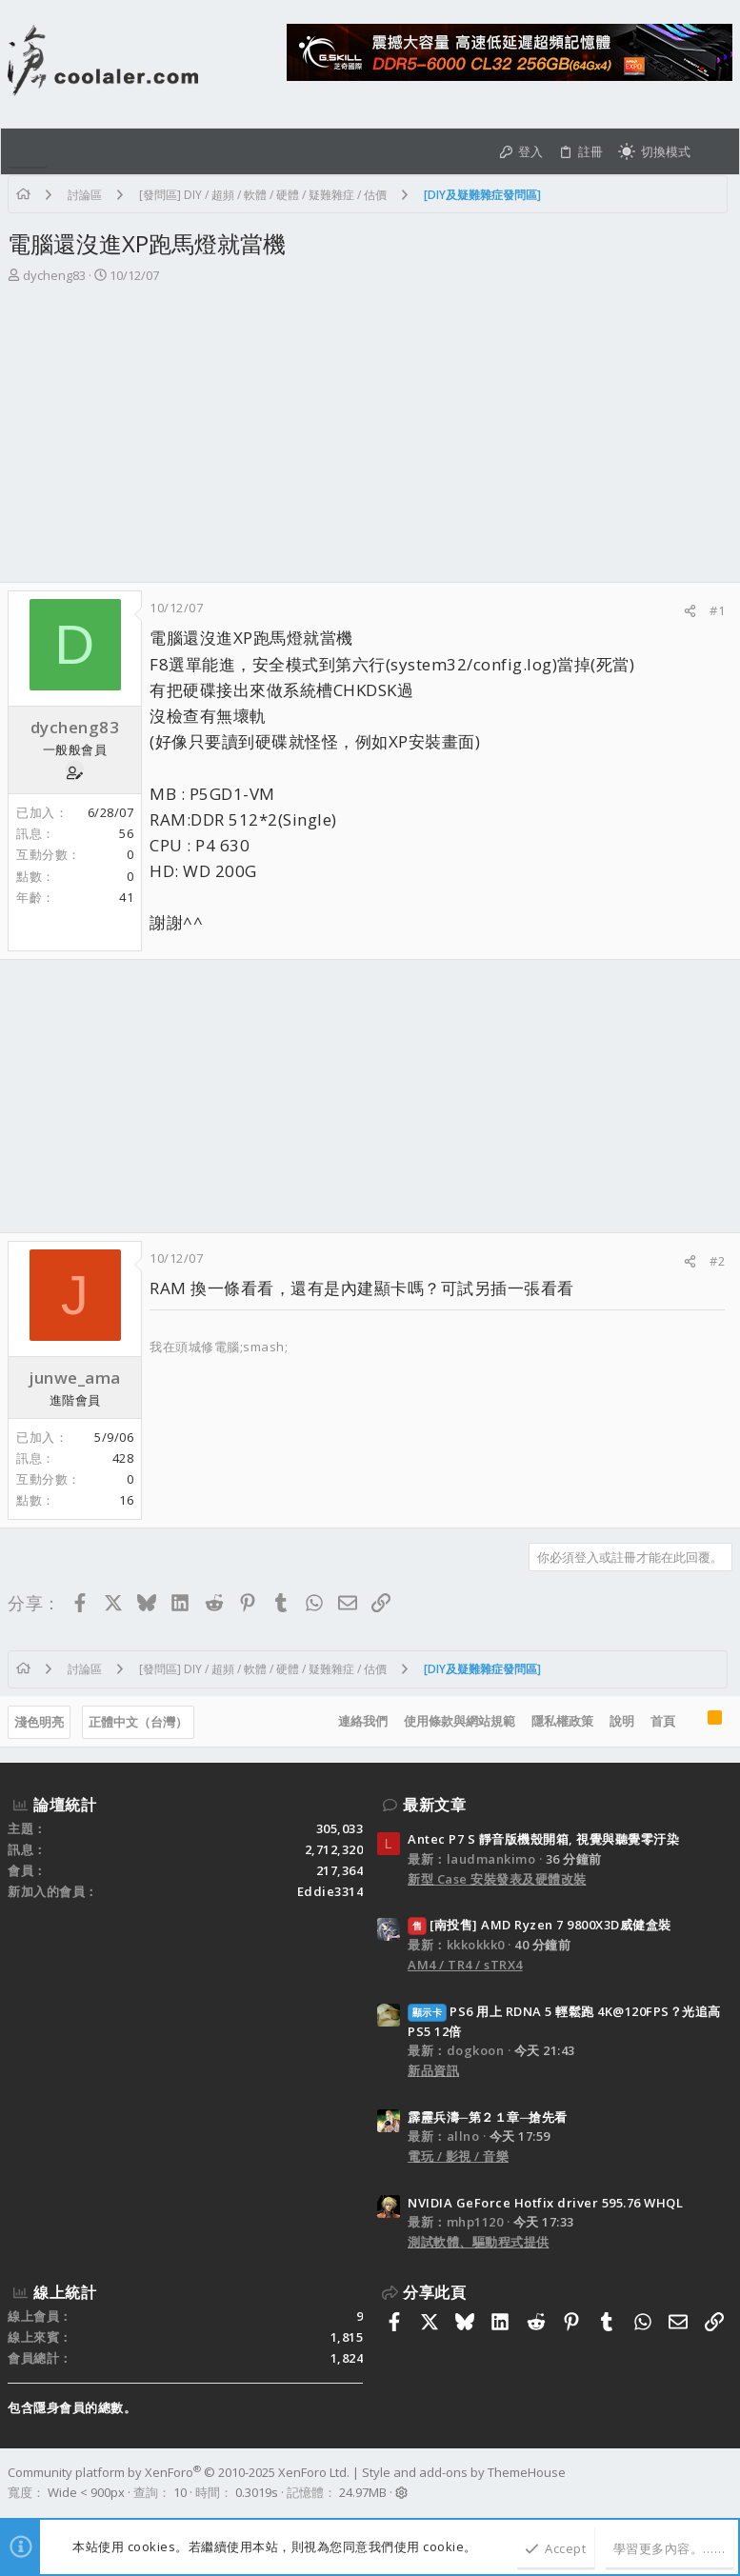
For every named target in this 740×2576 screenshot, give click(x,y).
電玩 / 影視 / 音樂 (458, 2156)
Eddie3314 (330, 1891)
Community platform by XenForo (179, 2472)
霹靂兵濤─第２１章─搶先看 (488, 2117)
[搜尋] (714, 151)
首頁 (662, 1720)
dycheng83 (54, 275)
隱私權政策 (562, 1720)
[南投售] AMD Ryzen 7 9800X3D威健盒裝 (539, 1924)
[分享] (690, 611)
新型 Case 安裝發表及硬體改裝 (497, 1878)
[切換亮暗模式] (654, 151)
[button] (28, 151)
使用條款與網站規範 (459, 1720)
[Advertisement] (370, 439)
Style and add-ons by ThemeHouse (464, 2472)
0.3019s (256, 2492)
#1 (717, 610)
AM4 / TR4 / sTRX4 (465, 1964)
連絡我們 (363, 1720)
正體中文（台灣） (138, 1721)
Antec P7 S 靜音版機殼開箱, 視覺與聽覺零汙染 (543, 1838)
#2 (717, 1260)
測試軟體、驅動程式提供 (479, 2241)
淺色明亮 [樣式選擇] (39, 1721)
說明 (622, 1720)
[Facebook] (723, 2482)
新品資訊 (433, 2070)
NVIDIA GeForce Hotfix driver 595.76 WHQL (545, 2202)
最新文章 (434, 1804)
